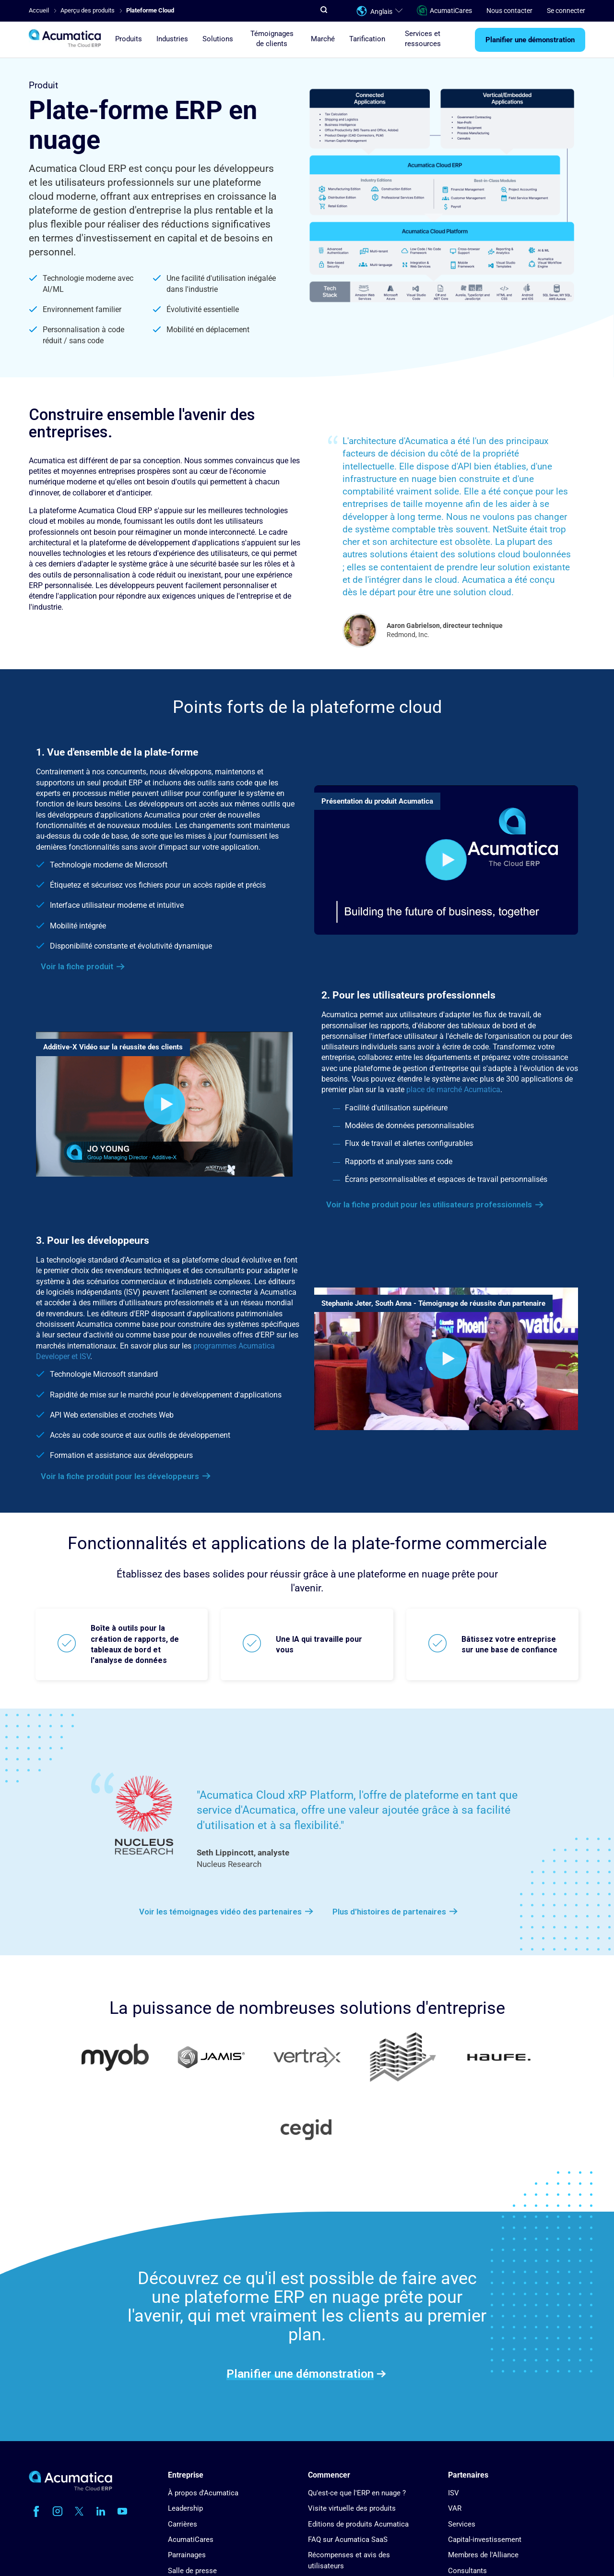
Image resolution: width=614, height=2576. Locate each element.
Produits (128, 39)
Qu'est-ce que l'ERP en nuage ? (357, 2493)
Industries (172, 39)
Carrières (182, 2524)
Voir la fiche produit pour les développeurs (120, 1476)
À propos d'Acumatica (203, 2493)
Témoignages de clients (272, 38)
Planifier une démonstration (530, 40)
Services (461, 2524)
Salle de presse (192, 2570)
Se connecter (566, 10)
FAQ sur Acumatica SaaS (348, 2539)
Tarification (367, 39)
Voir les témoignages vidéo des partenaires (220, 1911)
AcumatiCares (444, 10)
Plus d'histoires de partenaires (389, 1911)
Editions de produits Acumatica (358, 2524)
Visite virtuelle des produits (352, 2508)
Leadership (185, 2508)
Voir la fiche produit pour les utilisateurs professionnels (429, 1204)
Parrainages (187, 2555)
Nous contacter (509, 10)
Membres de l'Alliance (483, 2555)
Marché (323, 39)
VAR (454, 2508)
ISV (453, 2493)
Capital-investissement (484, 2539)
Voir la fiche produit (77, 966)
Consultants (467, 2570)
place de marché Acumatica (453, 1089)
